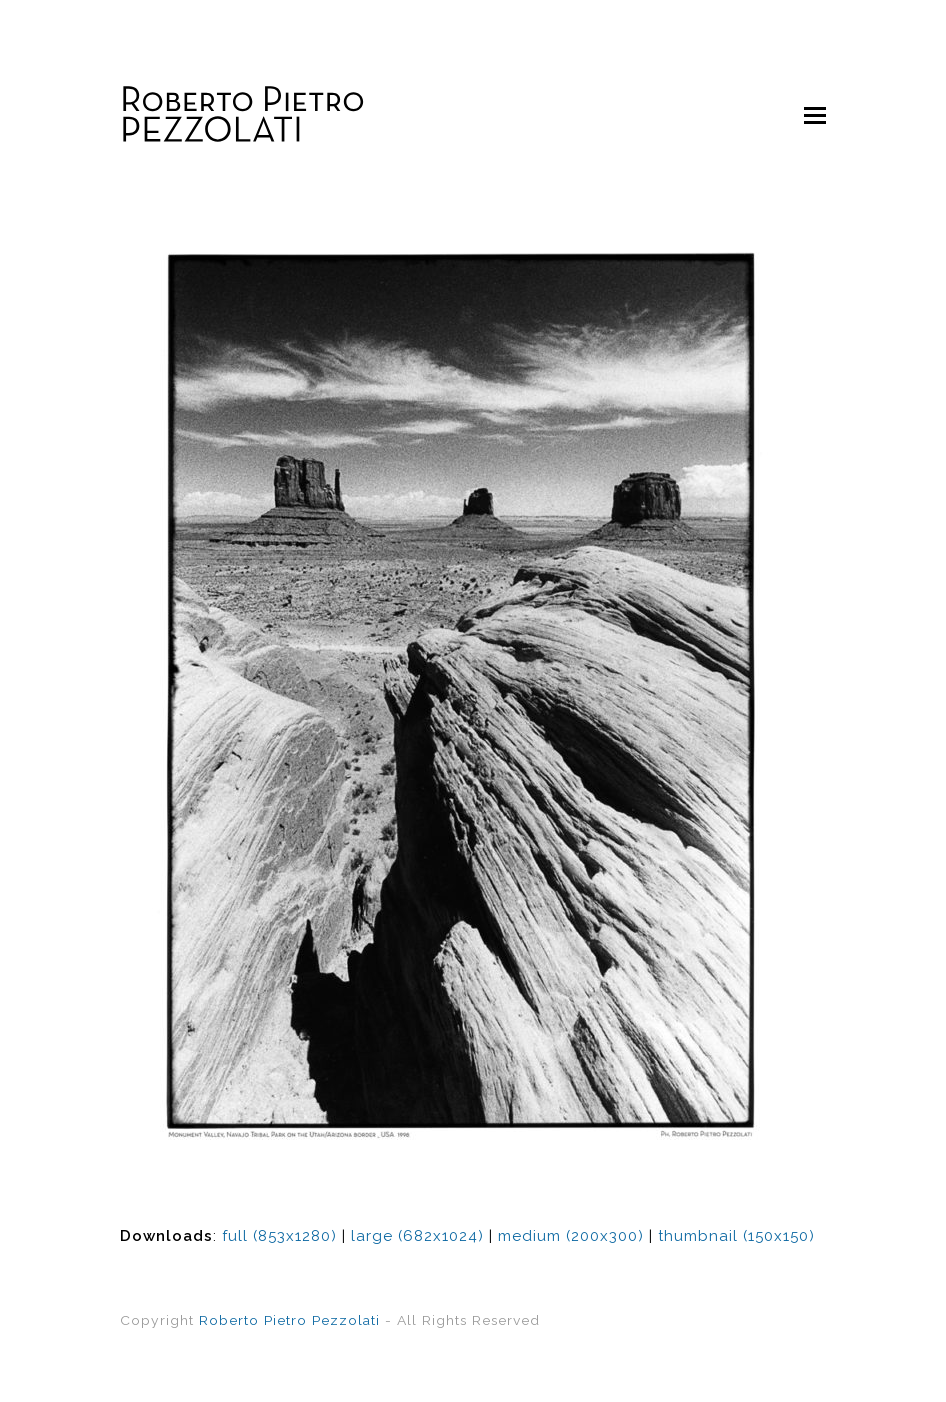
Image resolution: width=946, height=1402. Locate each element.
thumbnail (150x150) (736, 1236)
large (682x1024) (417, 1236)
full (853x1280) (279, 1236)
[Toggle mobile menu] (815, 115)
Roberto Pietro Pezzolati (289, 1320)
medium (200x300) (571, 1236)
